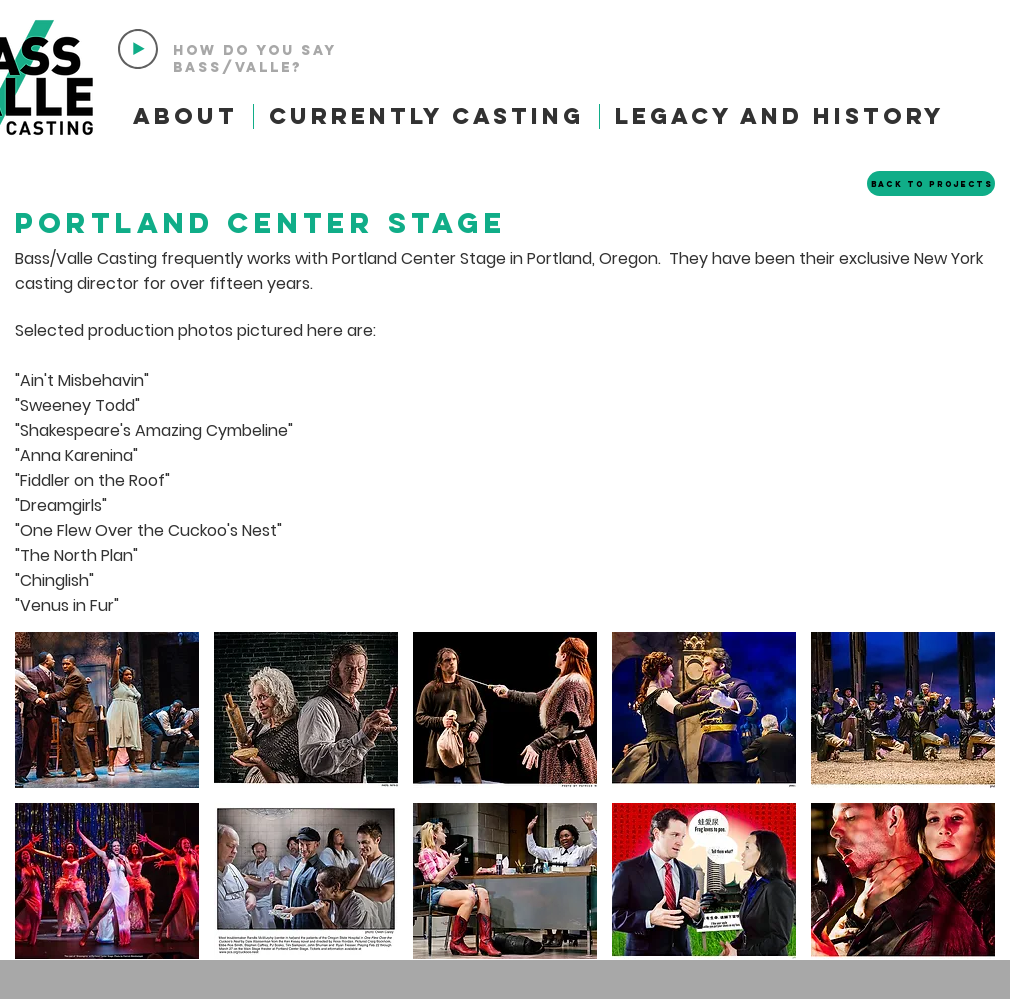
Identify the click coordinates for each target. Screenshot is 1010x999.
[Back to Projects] (931, 183)
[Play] (138, 49)
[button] (107, 710)
